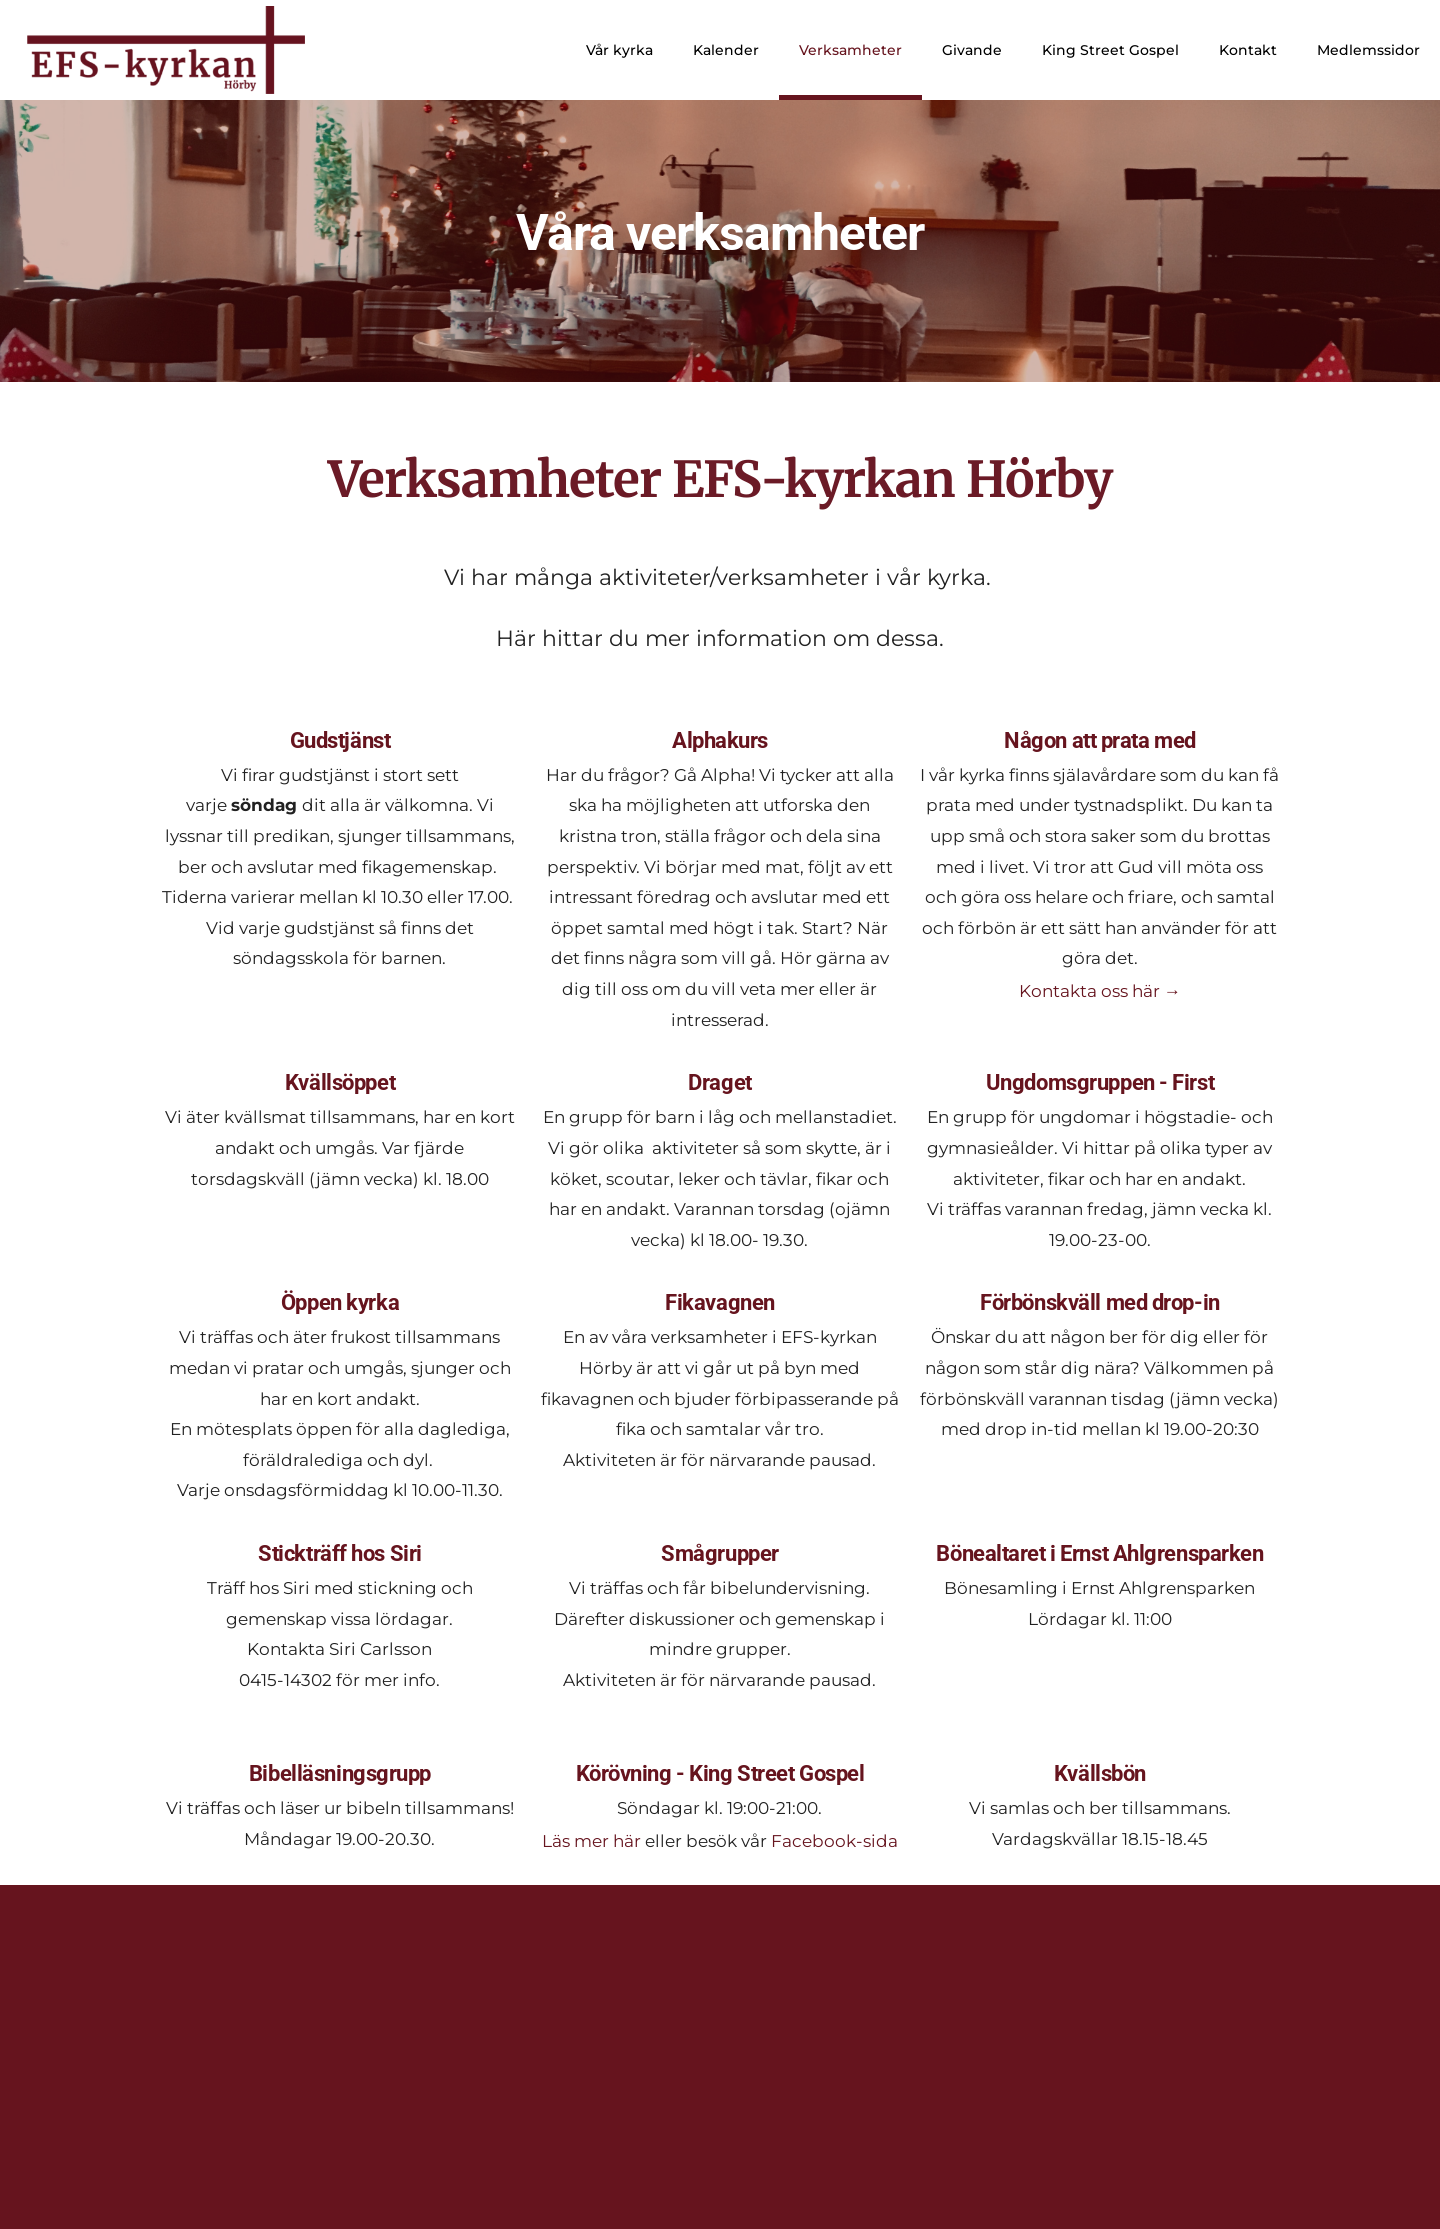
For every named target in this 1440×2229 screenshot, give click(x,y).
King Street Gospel (1110, 50)
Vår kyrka (619, 50)
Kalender (726, 50)
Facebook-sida (834, 1841)
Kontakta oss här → (1100, 991)
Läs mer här (591, 1841)
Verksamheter (850, 50)
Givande (972, 50)
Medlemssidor (1368, 50)
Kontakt (1248, 50)
